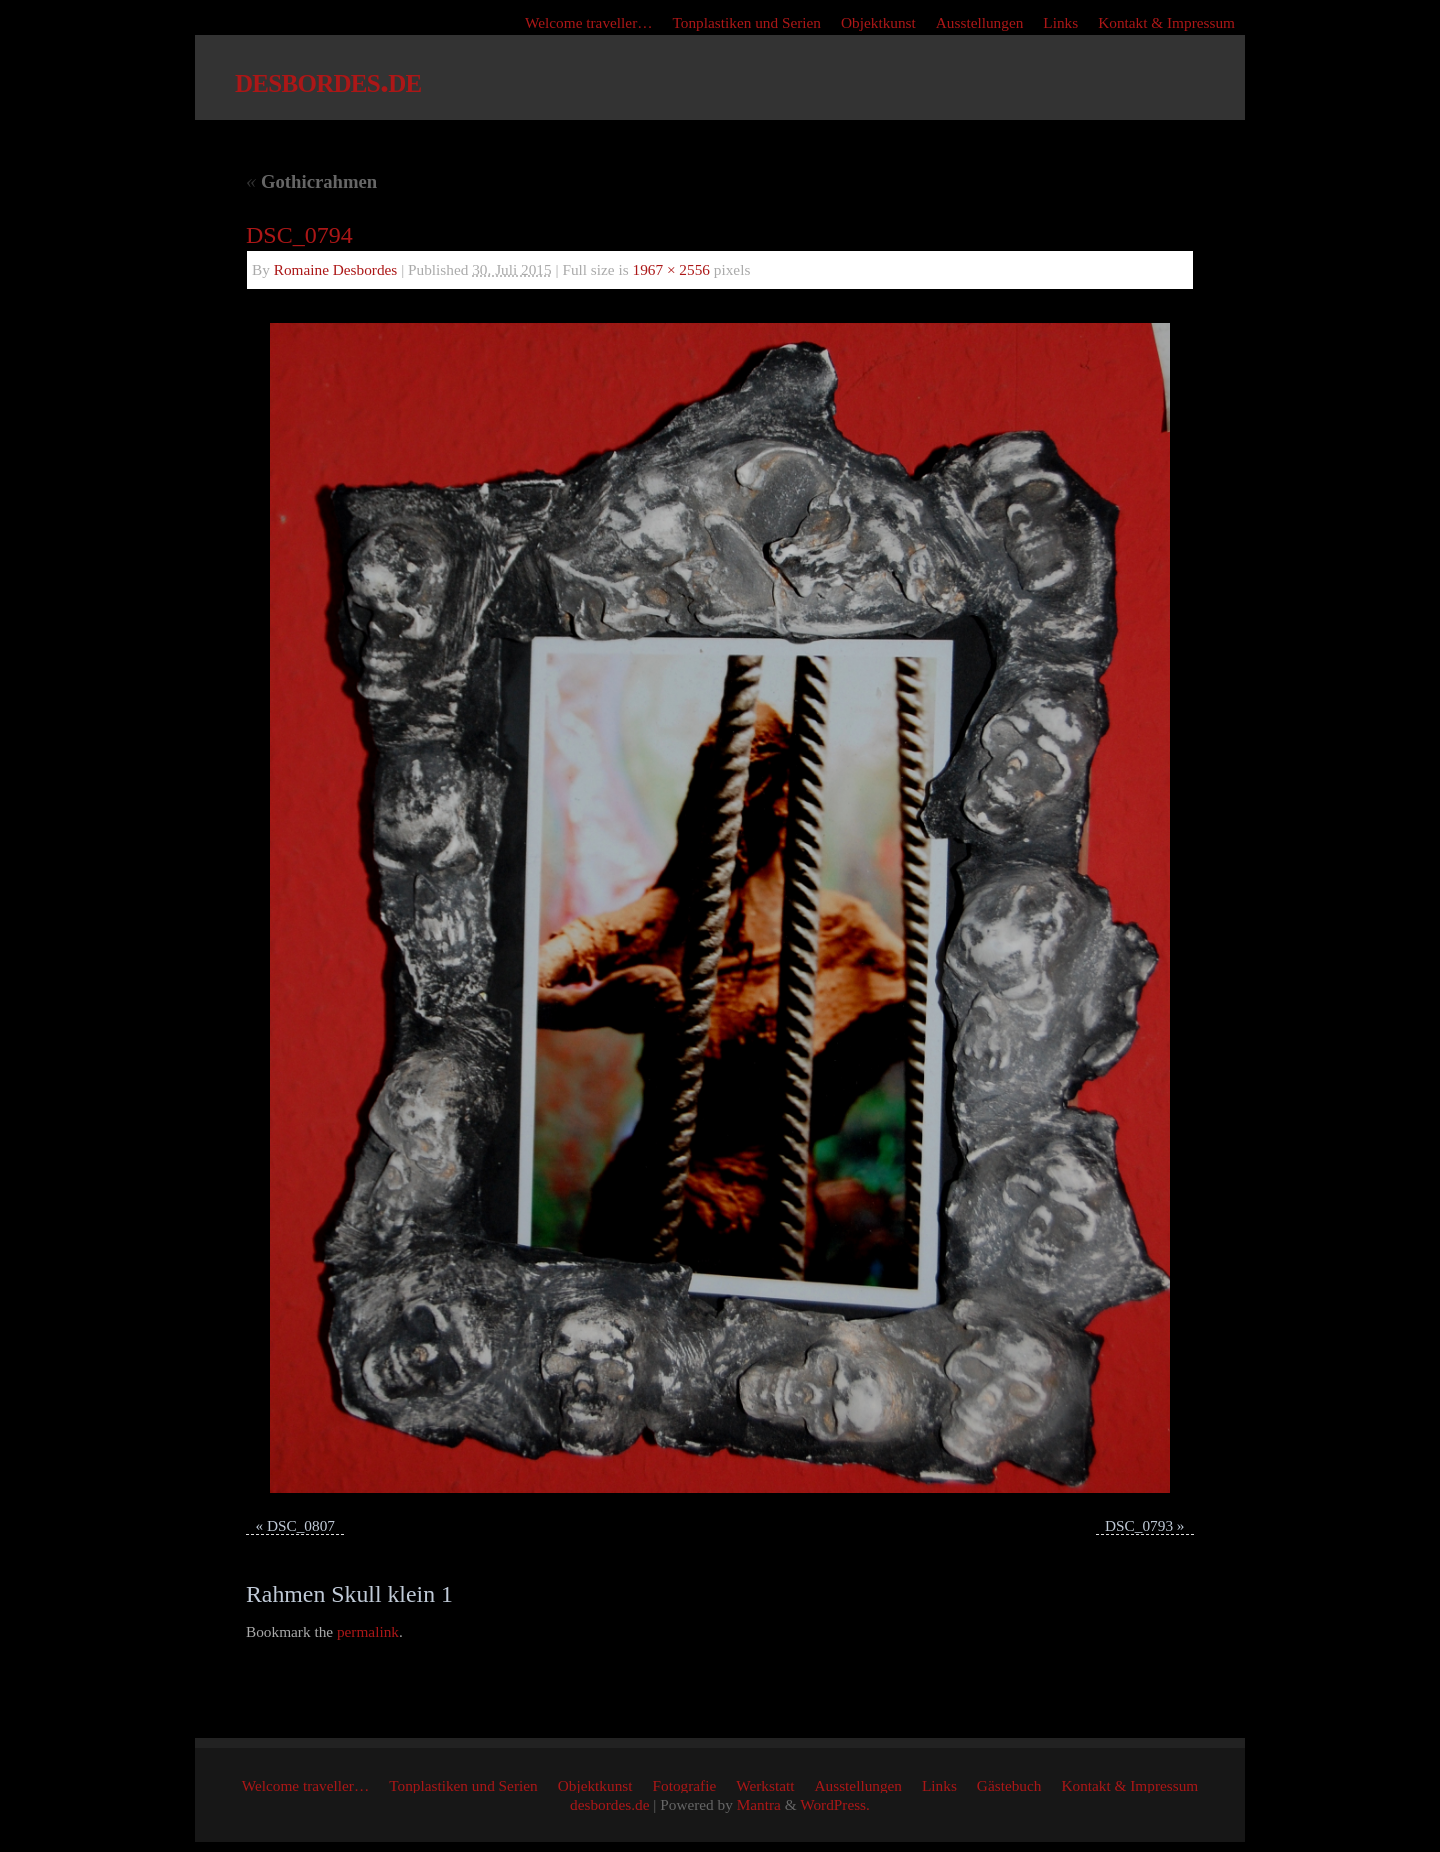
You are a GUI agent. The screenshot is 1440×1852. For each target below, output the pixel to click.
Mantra (759, 1804)
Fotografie (685, 1785)
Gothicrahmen (311, 181)
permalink (368, 1631)
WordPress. (835, 1804)
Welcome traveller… (588, 22)
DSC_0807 (301, 1525)
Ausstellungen (980, 22)
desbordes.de (328, 80)
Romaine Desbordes (336, 269)
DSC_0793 (1139, 1525)
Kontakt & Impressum (1166, 22)
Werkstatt (765, 1785)
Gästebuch (1009, 1785)
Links (1060, 22)
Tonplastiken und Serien (747, 22)
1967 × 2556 (671, 269)
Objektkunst (878, 22)
